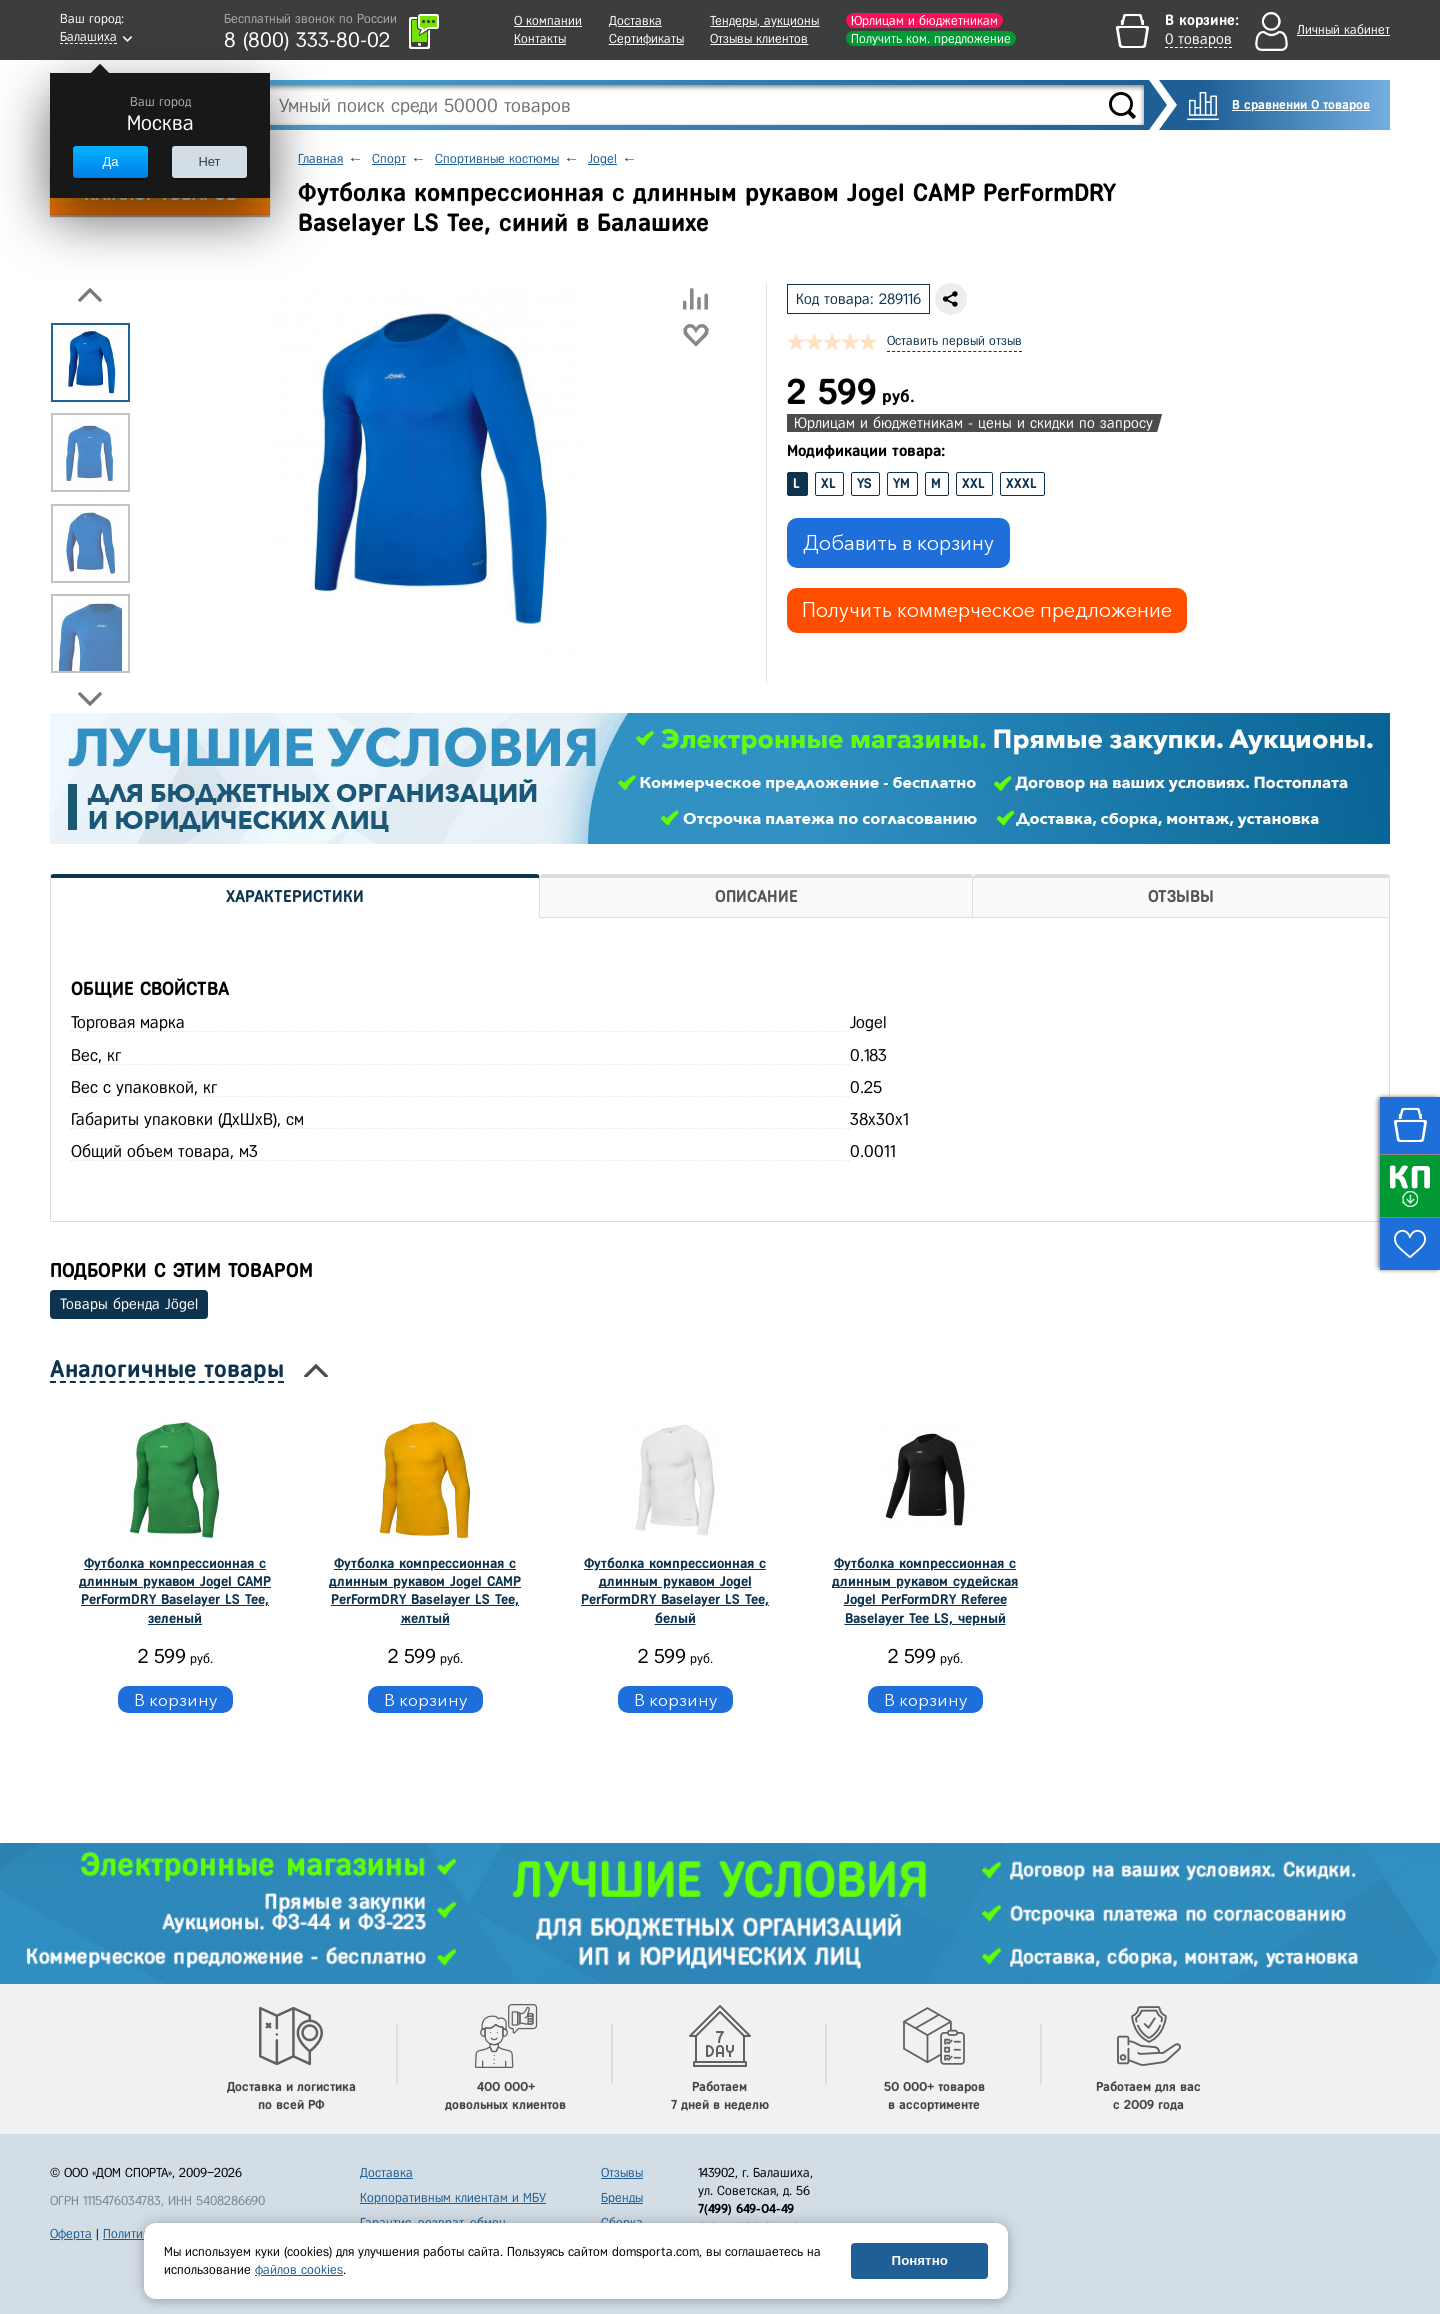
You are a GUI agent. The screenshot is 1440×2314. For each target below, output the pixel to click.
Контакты (540, 38)
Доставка (635, 20)
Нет (209, 161)
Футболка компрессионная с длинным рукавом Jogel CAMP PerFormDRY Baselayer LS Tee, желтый (425, 1591)
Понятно (920, 2260)
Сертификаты (646, 38)
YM (901, 483)
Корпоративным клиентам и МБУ (453, 2197)
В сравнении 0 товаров (1301, 104)
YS (864, 483)
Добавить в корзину (898, 543)
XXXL (1021, 483)
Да (110, 161)
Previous (90, 295)
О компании (548, 20)
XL (828, 483)
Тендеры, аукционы (764, 20)
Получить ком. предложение (931, 38)
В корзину (175, 1699)
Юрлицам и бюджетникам (924, 20)
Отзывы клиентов (759, 38)
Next (90, 699)
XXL (973, 483)
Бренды (622, 2197)
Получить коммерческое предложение (987, 610)
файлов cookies (299, 2269)
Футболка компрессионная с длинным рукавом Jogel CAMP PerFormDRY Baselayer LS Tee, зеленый (175, 1591)
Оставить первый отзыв (954, 340)
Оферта (71, 2233)
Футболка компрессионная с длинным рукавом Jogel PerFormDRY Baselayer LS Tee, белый (675, 1591)
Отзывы (622, 2172)
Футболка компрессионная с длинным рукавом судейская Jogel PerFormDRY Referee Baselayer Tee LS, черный (925, 1591)
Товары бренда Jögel (129, 1304)
